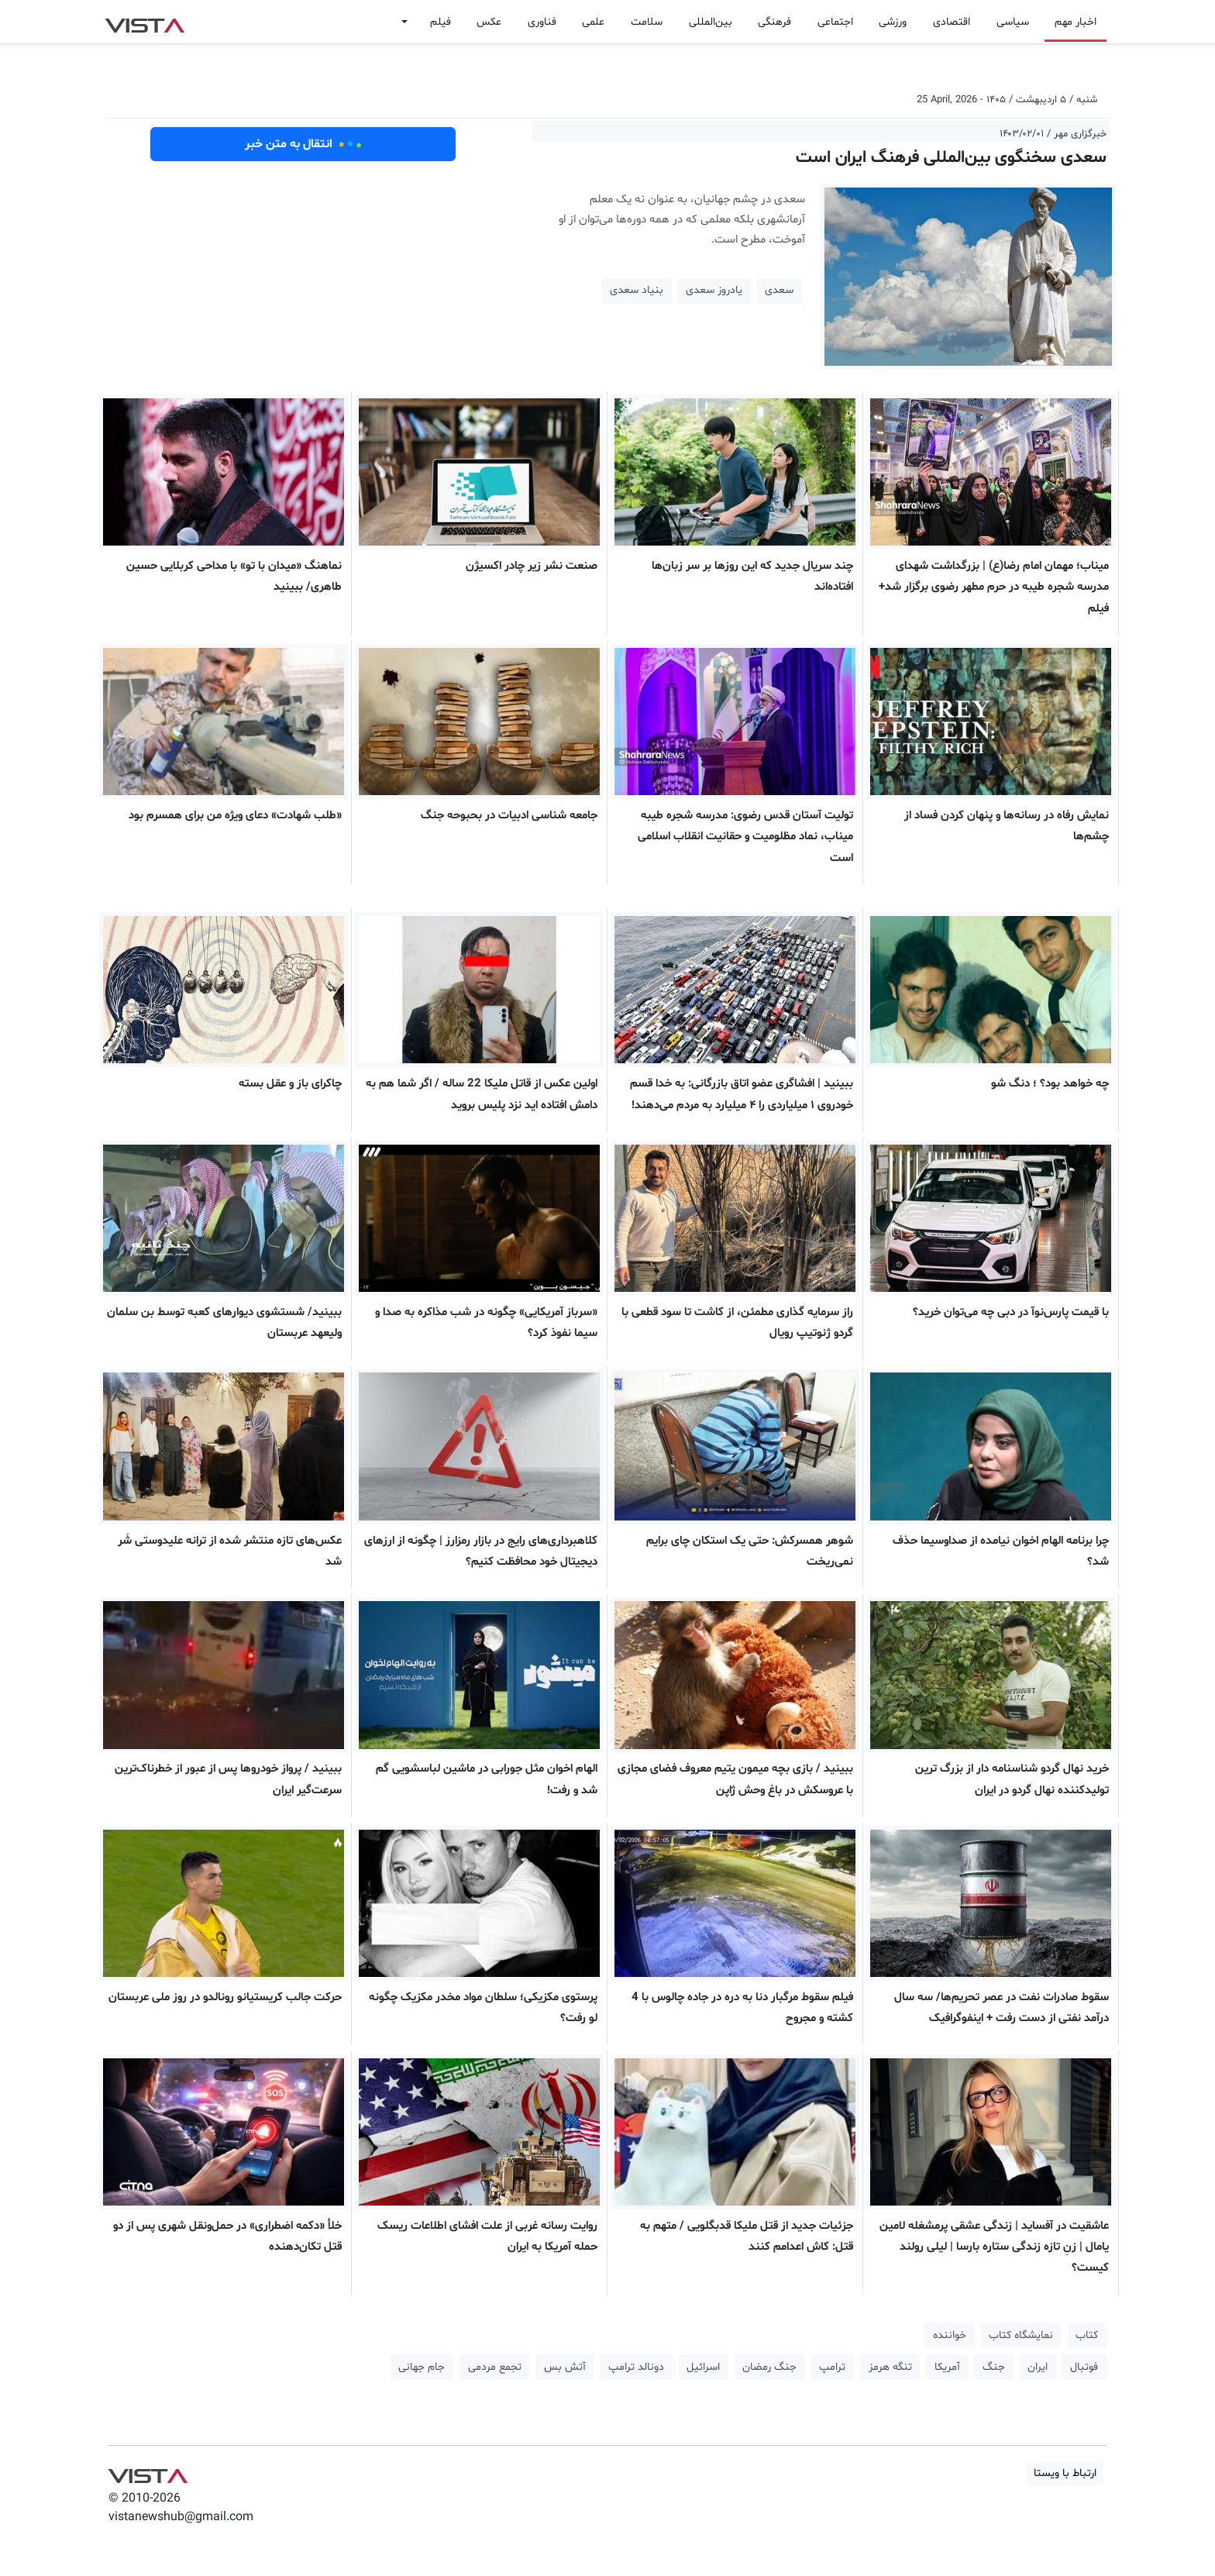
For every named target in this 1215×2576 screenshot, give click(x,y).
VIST (144, 22)
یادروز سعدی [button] (714, 290)
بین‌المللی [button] (710, 22)
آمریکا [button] (947, 2367)
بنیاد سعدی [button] (636, 290)
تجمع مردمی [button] (494, 2367)
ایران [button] (1037, 2367)
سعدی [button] (779, 290)
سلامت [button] (647, 22)
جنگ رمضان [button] (769, 2367)
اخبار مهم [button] (1075, 22)
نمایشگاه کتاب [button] (1021, 2335)
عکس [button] (489, 22)
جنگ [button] (994, 2367)
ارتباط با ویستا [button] (1065, 2473)
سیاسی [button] (1012, 22)
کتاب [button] (1087, 2335)
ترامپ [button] (832, 2367)
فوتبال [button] (1084, 2367)
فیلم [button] (440, 22)
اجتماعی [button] (835, 22)
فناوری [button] (542, 22)
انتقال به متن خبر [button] (303, 144)
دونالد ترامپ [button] (636, 2367)
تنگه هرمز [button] (890, 2367)
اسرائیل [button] (703, 2367)
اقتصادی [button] (951, 22)
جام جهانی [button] (421, 2367)
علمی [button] (593, 22)
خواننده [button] (949, 2335)
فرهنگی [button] (774, 22)
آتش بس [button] (565, 2367)
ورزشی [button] (893, 22)
